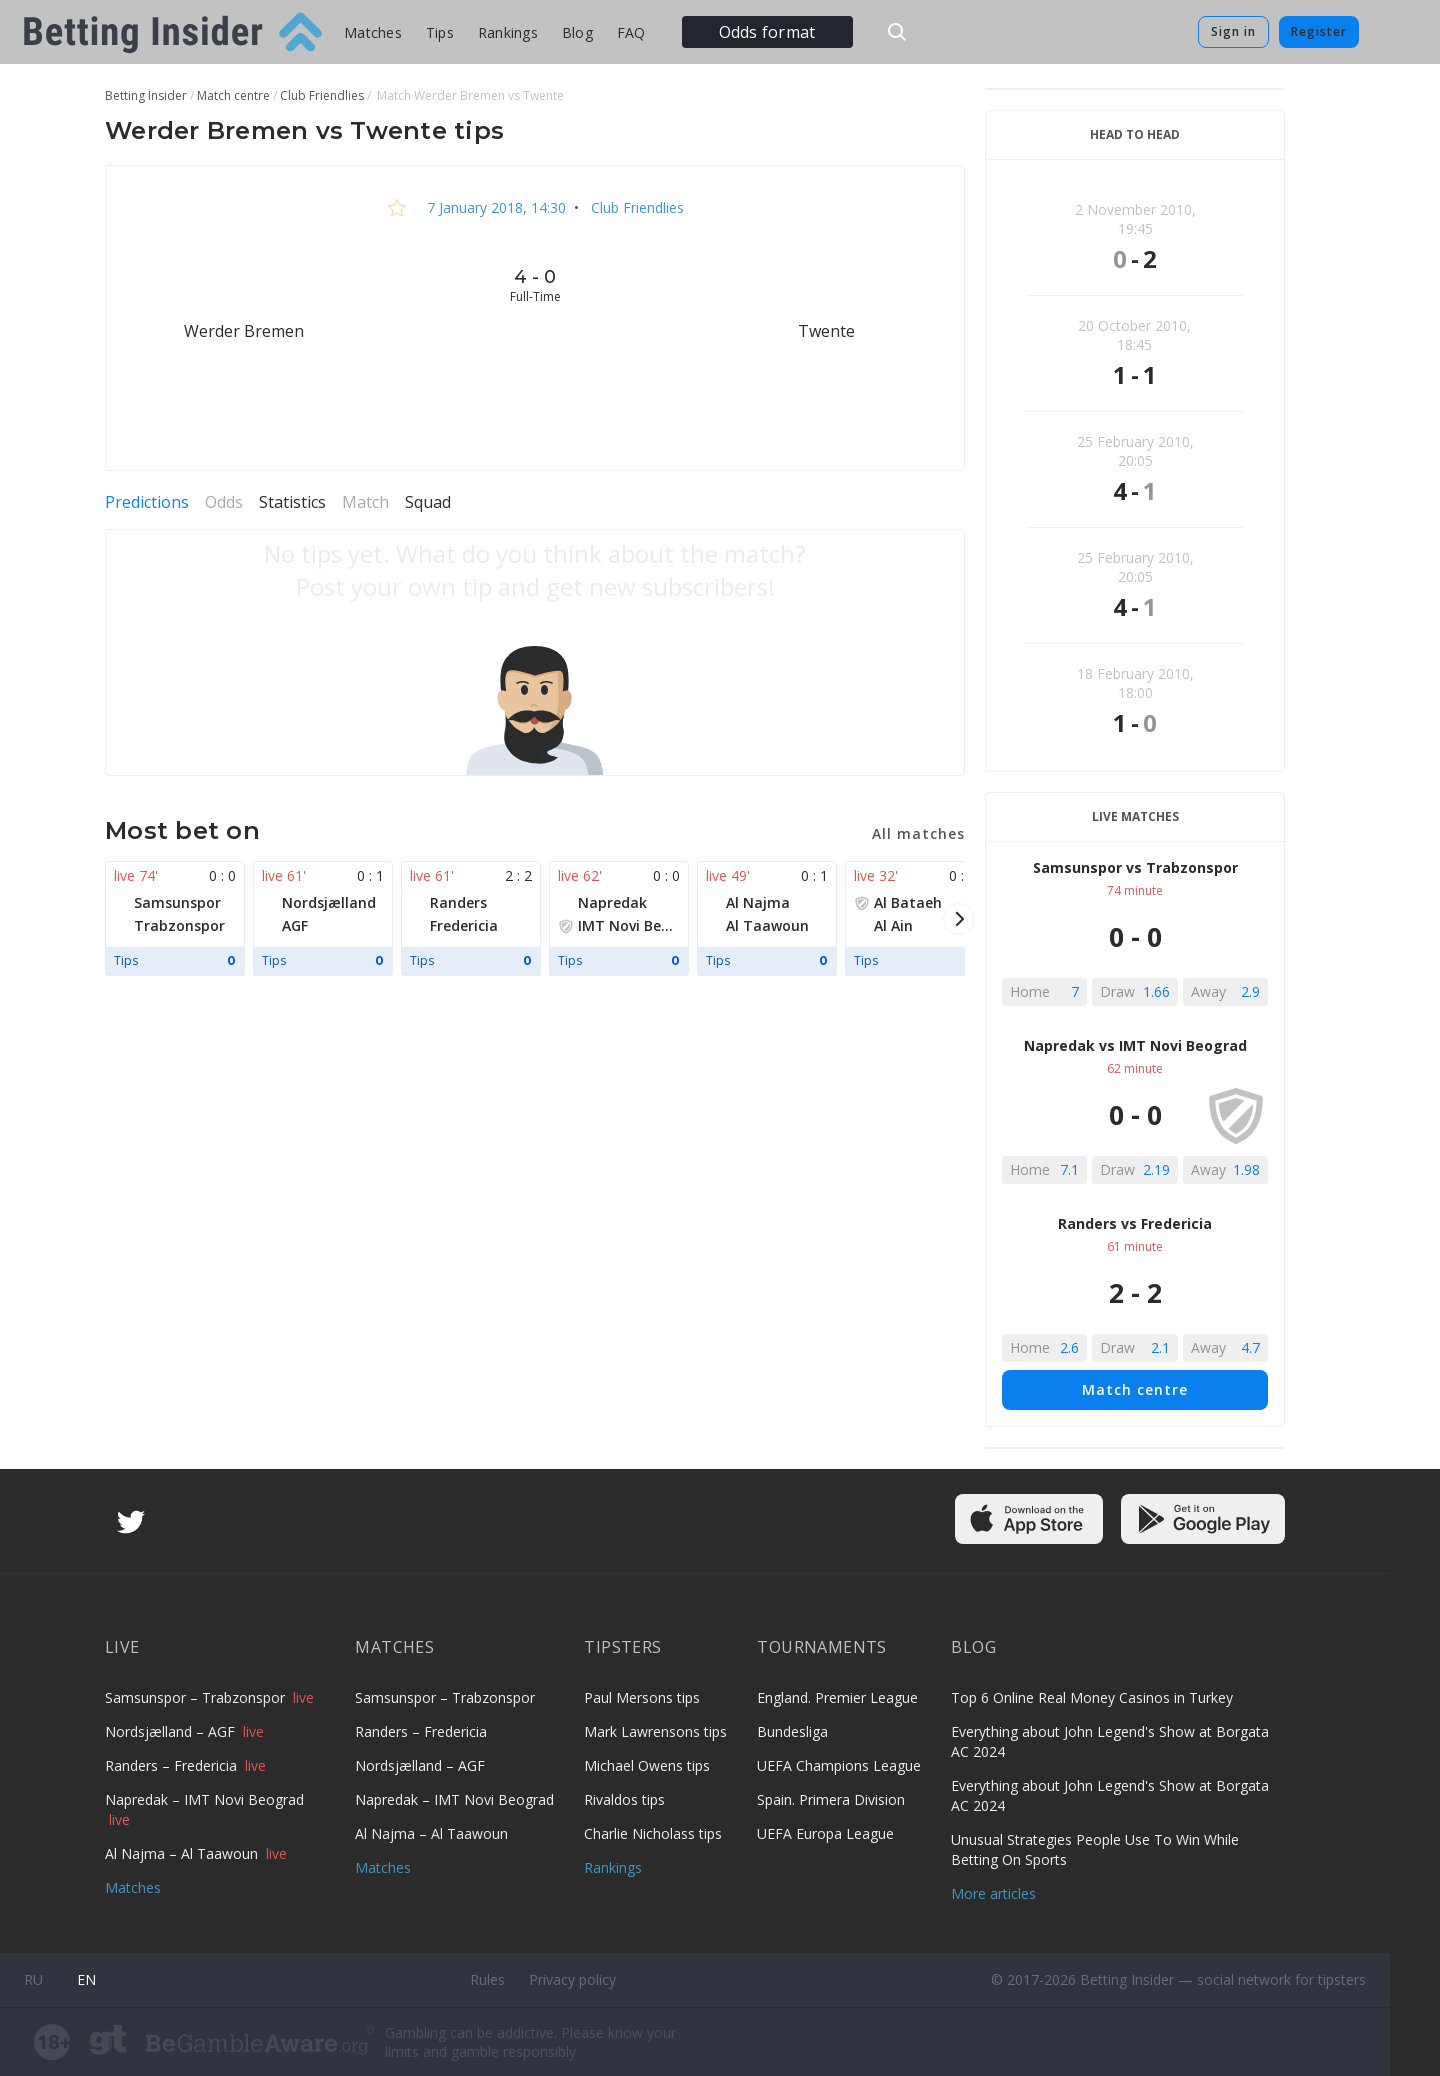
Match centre (1135, 1389)
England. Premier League (837, 1697)
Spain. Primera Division (831, 1799)
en (86, 1979)
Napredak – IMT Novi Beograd (204, 1799)
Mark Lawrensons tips (655, 1731)
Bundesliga (792, 1731)
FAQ (631, 32)
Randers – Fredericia (173, 1765)
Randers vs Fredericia (1135, 1223)
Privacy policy (572, 1979)
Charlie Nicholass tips (653, 1833)
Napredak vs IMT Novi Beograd (1135, 1045)
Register (1319, 31)
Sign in (1233, 31)
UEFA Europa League (825, 1833)
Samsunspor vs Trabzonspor (1135, 867)
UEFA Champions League (839, 1765)
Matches (373, 32)
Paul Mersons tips (642, 1697)
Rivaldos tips (624, 1799)
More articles (993, 1893)
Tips (440, 32)
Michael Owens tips (647, 1765)
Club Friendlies (635, 207)
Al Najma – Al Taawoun (183, 1853)
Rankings (508, 32)
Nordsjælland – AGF (172, 1731)
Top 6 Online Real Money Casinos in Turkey (1092, 1697)
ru (33, 1979)
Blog (577, 32)
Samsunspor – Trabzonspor (197, 1697)
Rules (487, 1979)
